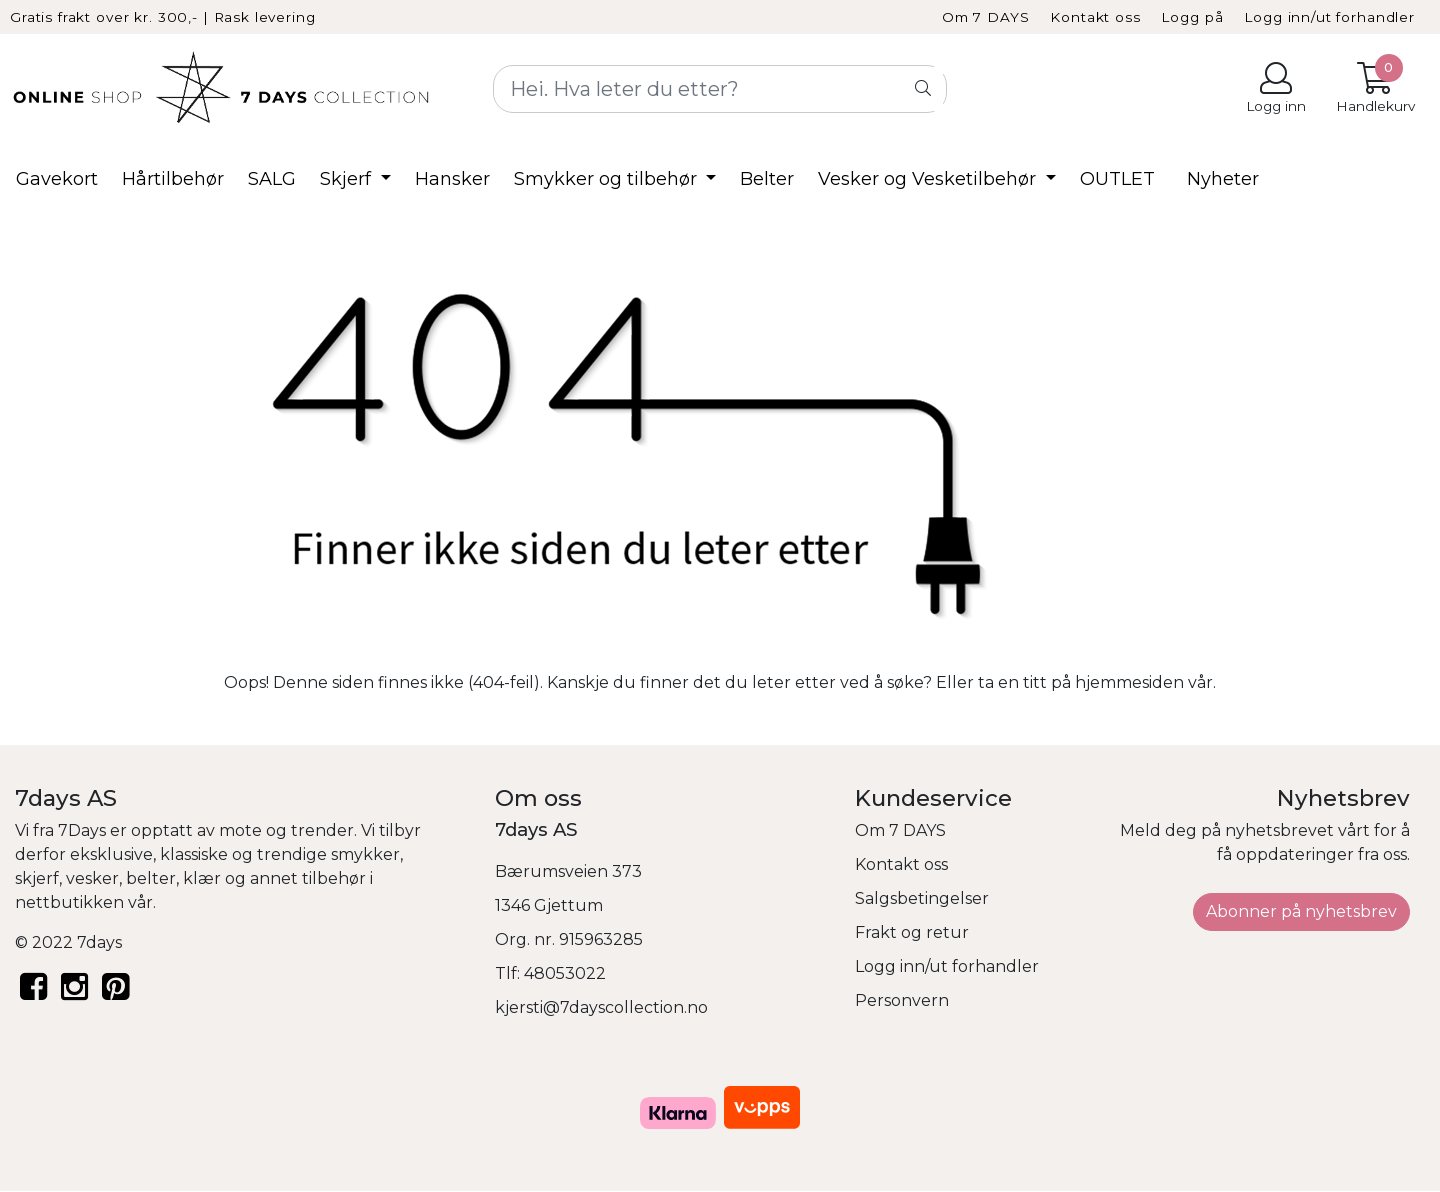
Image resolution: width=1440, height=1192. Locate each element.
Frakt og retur (912, 932)
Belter (767, 179)
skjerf (37, 878)
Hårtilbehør (173, 179)
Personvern (902, 1000)
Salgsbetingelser (922, 898)
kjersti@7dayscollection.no (601, 1007)
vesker (92, 878)
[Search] (719, 89)
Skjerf (348, 179)
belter (151, 878)
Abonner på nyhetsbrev (1301, 911)
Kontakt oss (1095, 17)
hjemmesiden (1129, 682)
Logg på (1192, 17)
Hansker (452, 179)
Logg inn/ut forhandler (1329, 17)
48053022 (565, 973)
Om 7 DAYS (986, 17)
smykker (365, 854)
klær (202, 878)
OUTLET (1117, 179)
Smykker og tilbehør (608, 179)
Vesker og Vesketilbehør (929, 179)
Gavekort (57, 179)
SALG (272, 179)
